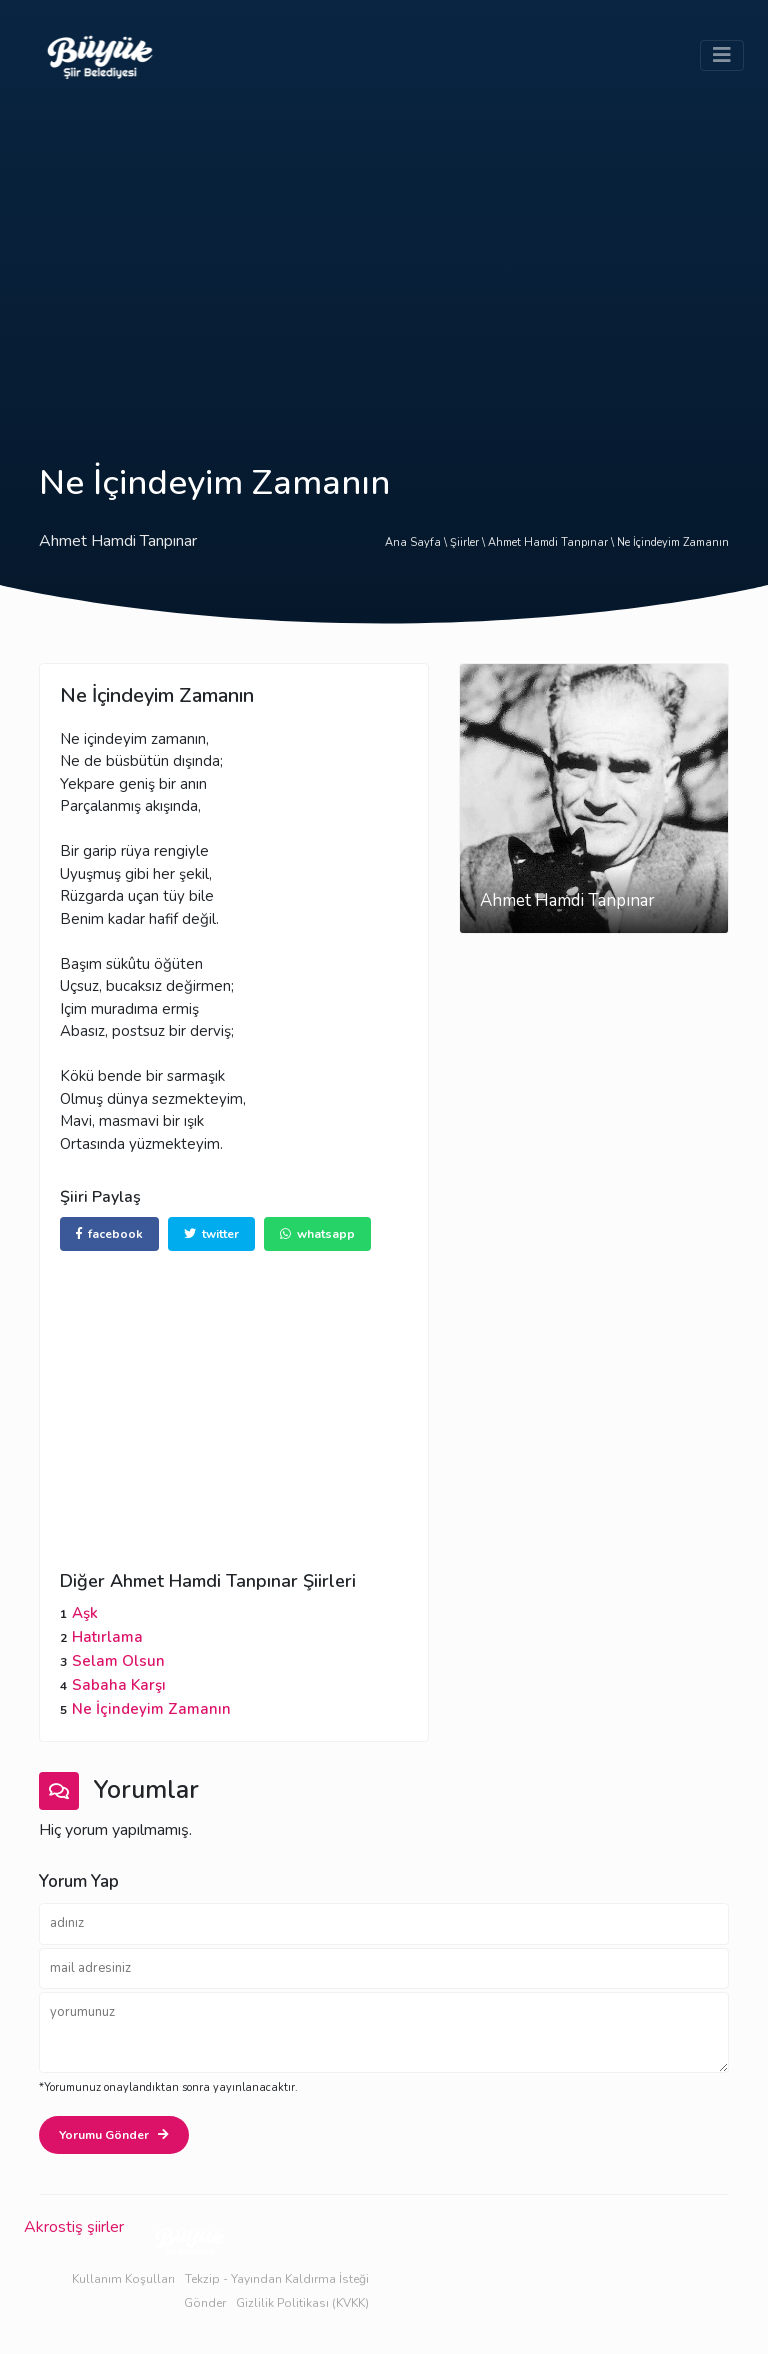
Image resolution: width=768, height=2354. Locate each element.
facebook (109, 1234)
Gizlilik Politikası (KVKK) (302, 2303)
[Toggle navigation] (722, 55)
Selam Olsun (118, 1661)
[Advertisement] (384, 262)
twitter (211, 1234)
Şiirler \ (469, 542)
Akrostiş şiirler (74, 2227)
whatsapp (317, 1234)
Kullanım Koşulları (123, 2279)
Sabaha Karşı (119, 1685)
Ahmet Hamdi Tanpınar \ (552, 542)
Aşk (85, 1613)
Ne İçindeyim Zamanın (673, 542)
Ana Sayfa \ (417, 542)
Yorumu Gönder (114, 2135)
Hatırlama (107, 1637)
